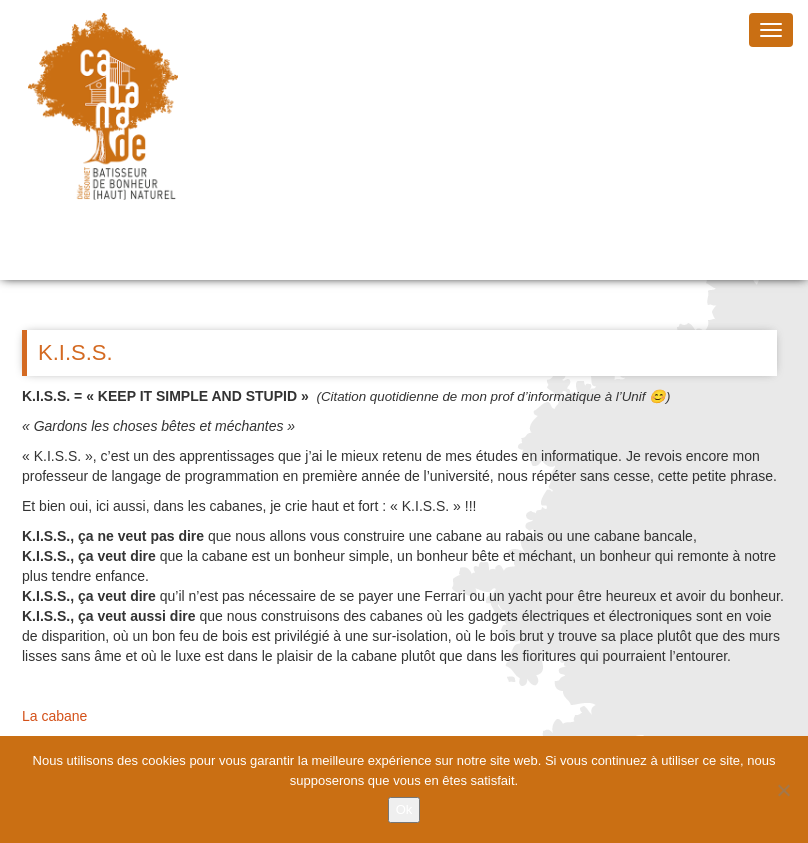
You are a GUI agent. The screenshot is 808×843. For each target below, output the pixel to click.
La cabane (54, 716)
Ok (404, 809)
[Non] (783, 790)
